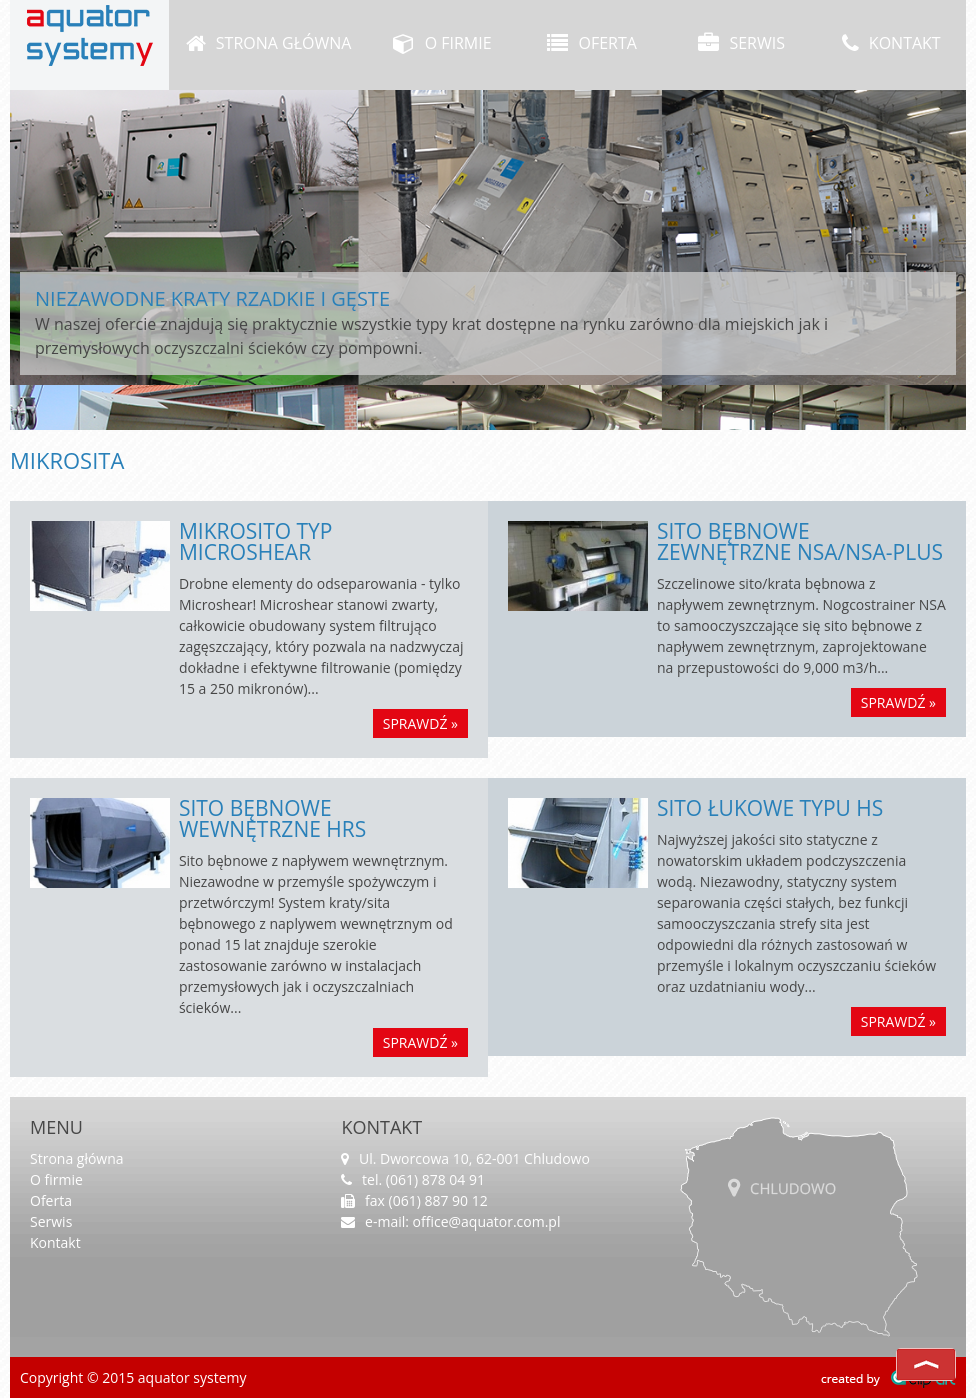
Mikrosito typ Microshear (256, 541)
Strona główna (269, 43)
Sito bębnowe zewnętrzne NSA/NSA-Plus (800, 541)
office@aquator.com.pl (487, 1221)
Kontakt (891, 43)
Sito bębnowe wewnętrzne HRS (272, 818)
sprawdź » (420, 723)
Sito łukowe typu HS (770, 808)
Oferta (592, 43)
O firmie (442, 43)
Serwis (741, 43)
